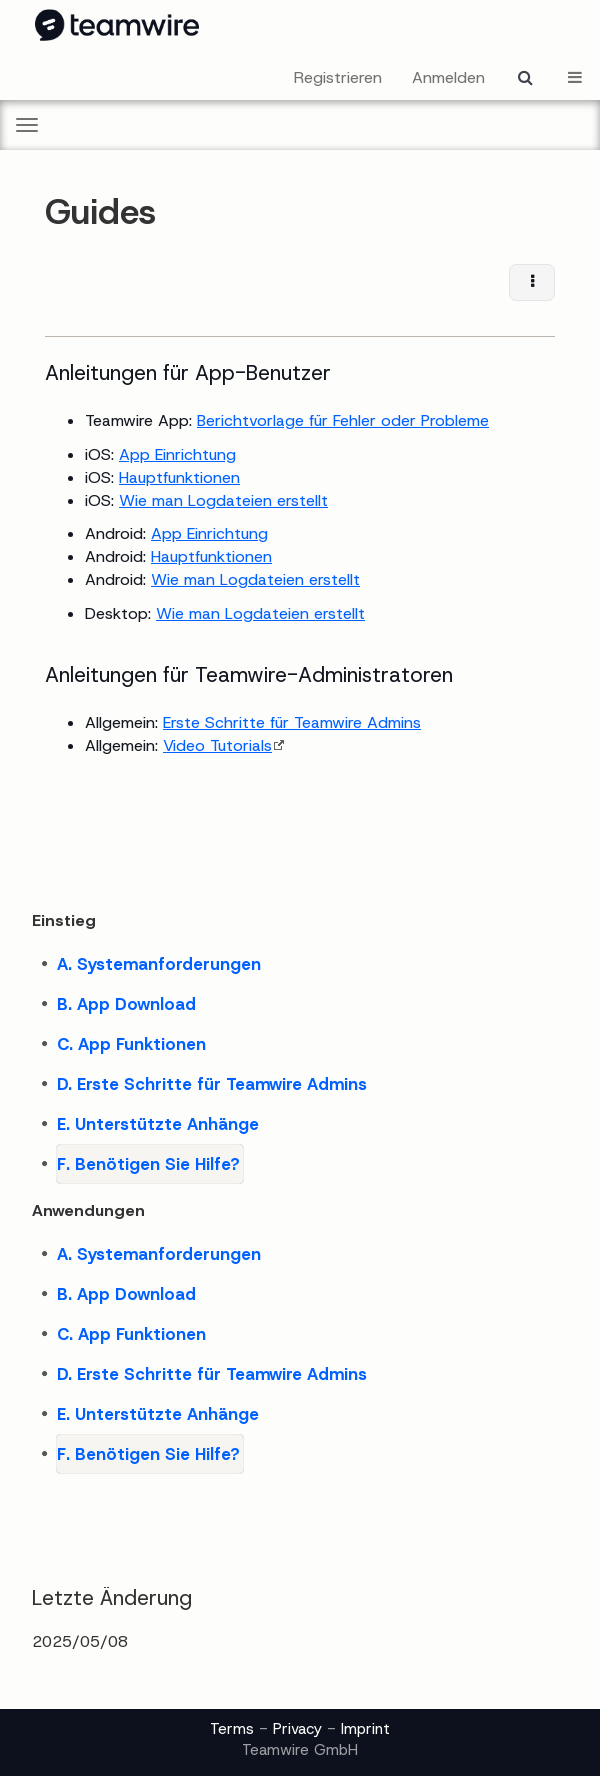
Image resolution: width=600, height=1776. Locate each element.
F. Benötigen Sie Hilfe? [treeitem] (148, 1164)
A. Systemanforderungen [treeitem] (159, 964)
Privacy (297, 1729)
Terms (232, 1729)
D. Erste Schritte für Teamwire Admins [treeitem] (212, 1084)
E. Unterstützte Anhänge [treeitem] (158, 1124)
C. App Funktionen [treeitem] (131, 1044)
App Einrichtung (177, 454)
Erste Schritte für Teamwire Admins (292, 722)
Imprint (365, 1729)
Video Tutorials (217, 745)
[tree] (300, 1064)
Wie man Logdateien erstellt (223, 500)
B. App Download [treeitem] (126, 1004)
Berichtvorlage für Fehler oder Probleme (343, 420)
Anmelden (448, 77)
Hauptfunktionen (179, 477)
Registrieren (338, 77)
